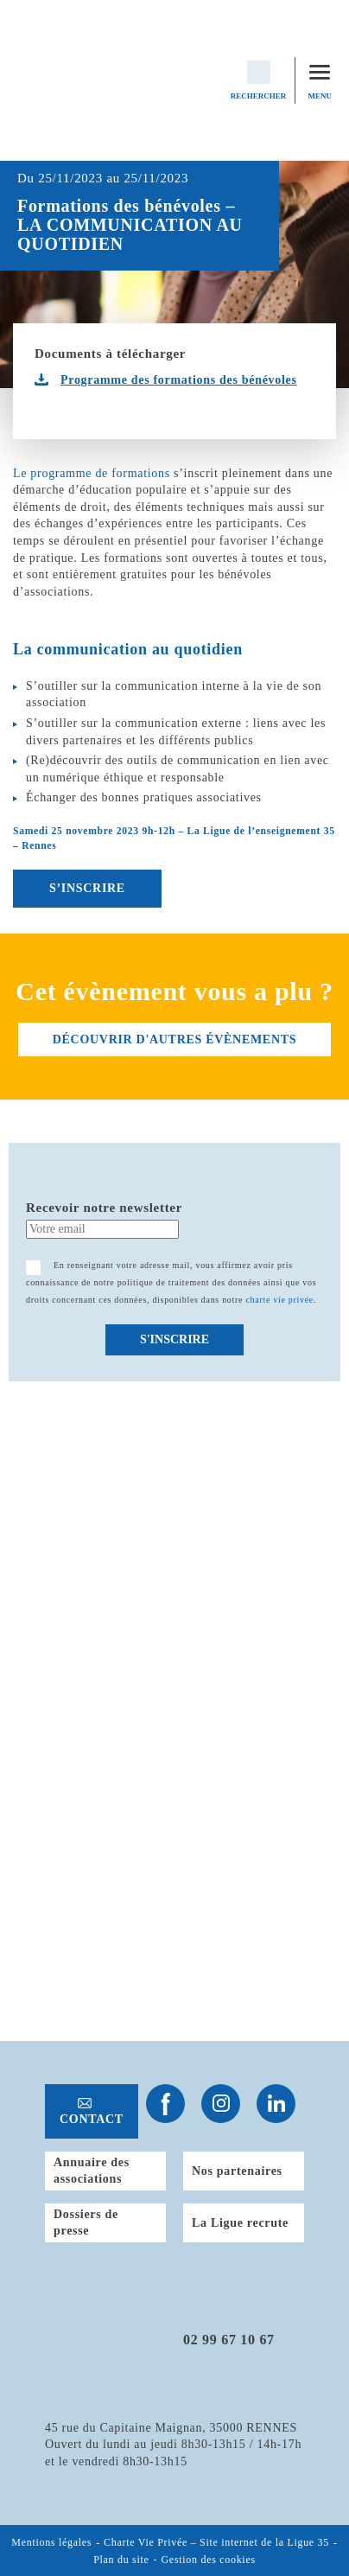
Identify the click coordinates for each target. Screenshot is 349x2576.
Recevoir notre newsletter (104, 1208)
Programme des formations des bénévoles (178, 379)
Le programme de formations (91, 473)
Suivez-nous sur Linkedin (276, 2103)
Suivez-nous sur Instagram (220, 2103)
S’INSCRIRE (87, 888)
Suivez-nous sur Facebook (165, 2103)
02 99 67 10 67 (229, 2339)
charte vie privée (279, 1299)
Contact (92, 2119)
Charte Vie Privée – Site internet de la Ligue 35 (216, 2543)
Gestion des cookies (209, 2560)
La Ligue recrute (240, 2222)
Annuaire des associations (92, 2171)
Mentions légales (51, 2543)
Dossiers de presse (86, 2223)
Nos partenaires (237, 2171)
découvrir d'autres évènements (174, 1039)
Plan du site (121, 2560)
